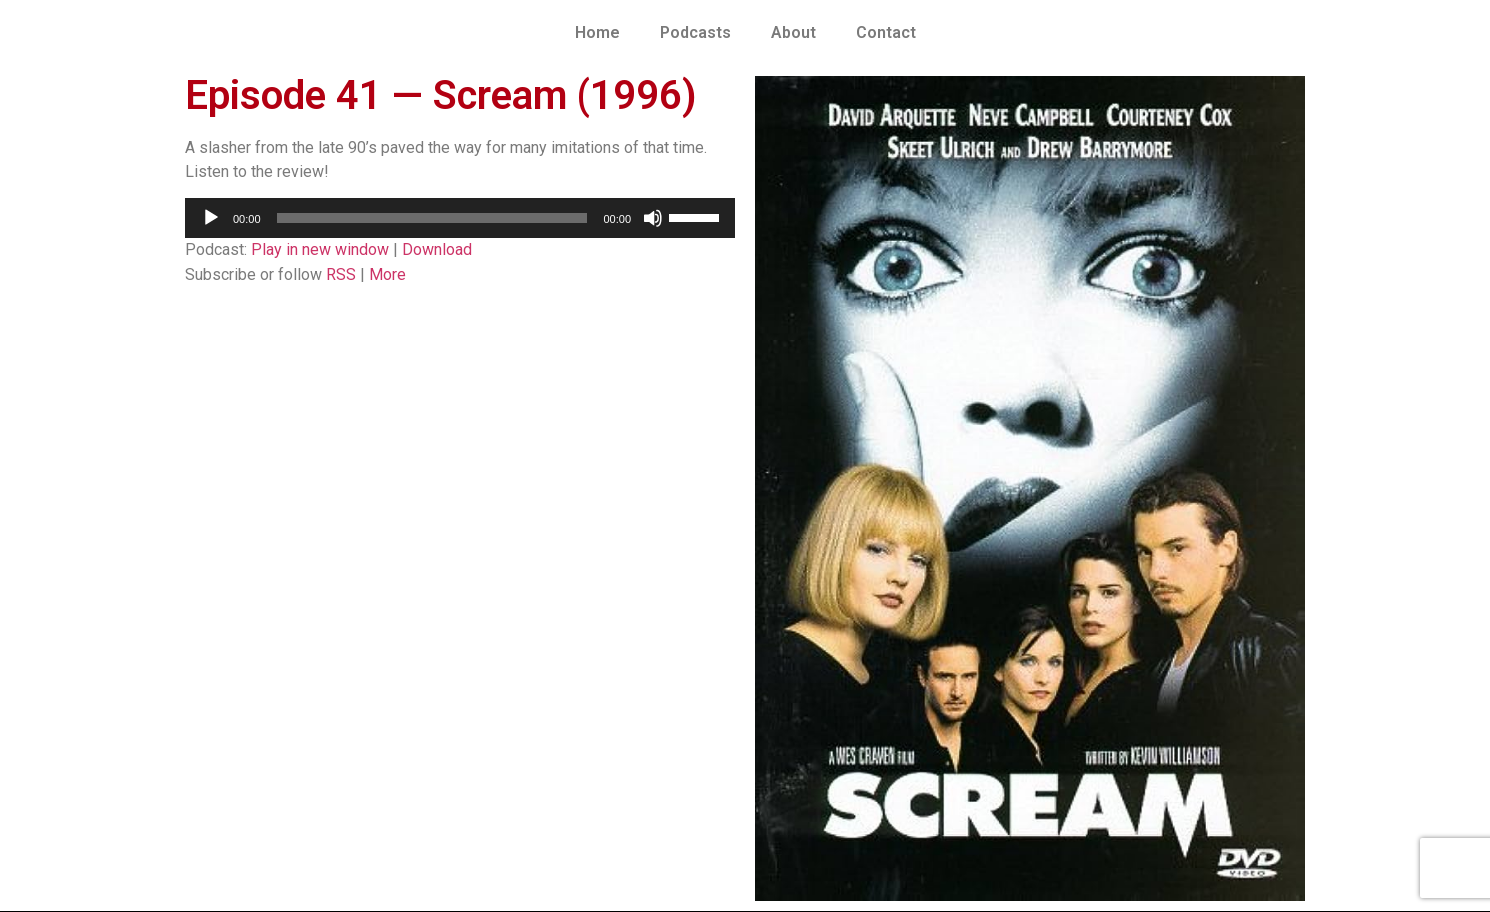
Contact (886, 32)
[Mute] (653, 218)
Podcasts (695, 32)
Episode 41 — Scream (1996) (441, 95)
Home (597, 32)
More (387, 274)
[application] (460, 218)
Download (437, 249)
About (793, 32)
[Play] (211, 218)
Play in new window (320, 249)
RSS (341, 274)
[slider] (432, 218)
